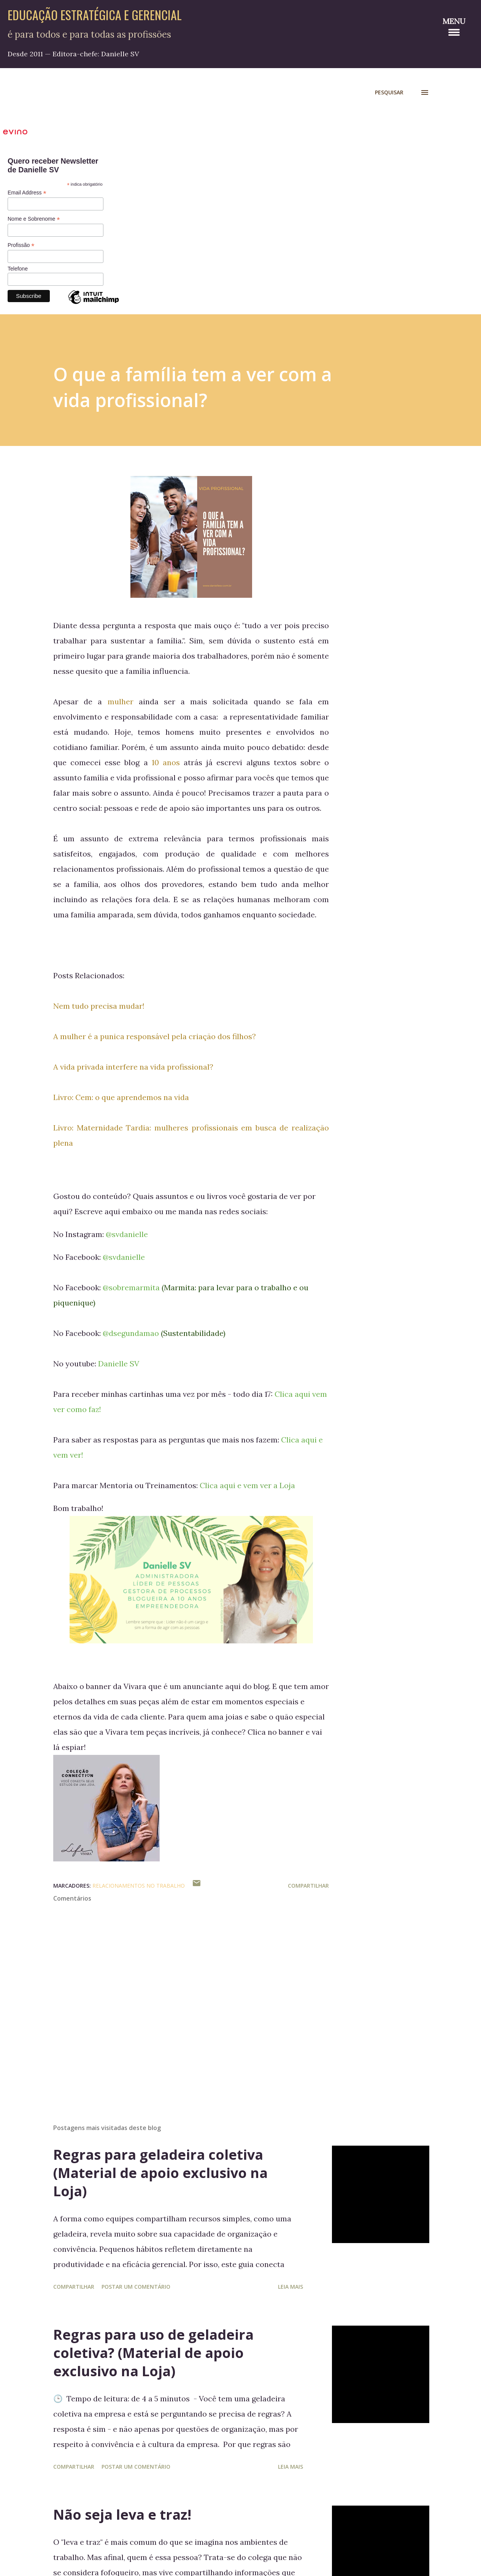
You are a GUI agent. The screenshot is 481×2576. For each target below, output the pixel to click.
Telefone (18, 269)
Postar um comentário (136, 2286)
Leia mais (290, 2286)
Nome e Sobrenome (34, 219)
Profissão (21, 245)
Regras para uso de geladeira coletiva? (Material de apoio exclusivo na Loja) (153, 2352)
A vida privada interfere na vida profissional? (133, 1066)
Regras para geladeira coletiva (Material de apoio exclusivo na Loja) (160, 2172)
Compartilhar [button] (308, 1885)
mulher (120, 701)
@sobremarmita (131, 1287)
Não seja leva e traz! (122, 2514)
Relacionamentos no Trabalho (138, 1885)
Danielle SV (118, 1363)
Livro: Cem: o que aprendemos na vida (121, 1097)
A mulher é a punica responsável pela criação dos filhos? (154, 1036)
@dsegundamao (131, 1333)
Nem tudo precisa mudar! (98, 1006)
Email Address (27, 192)
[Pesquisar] (389, 92)
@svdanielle (127, 1234)
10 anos (166, 762)
